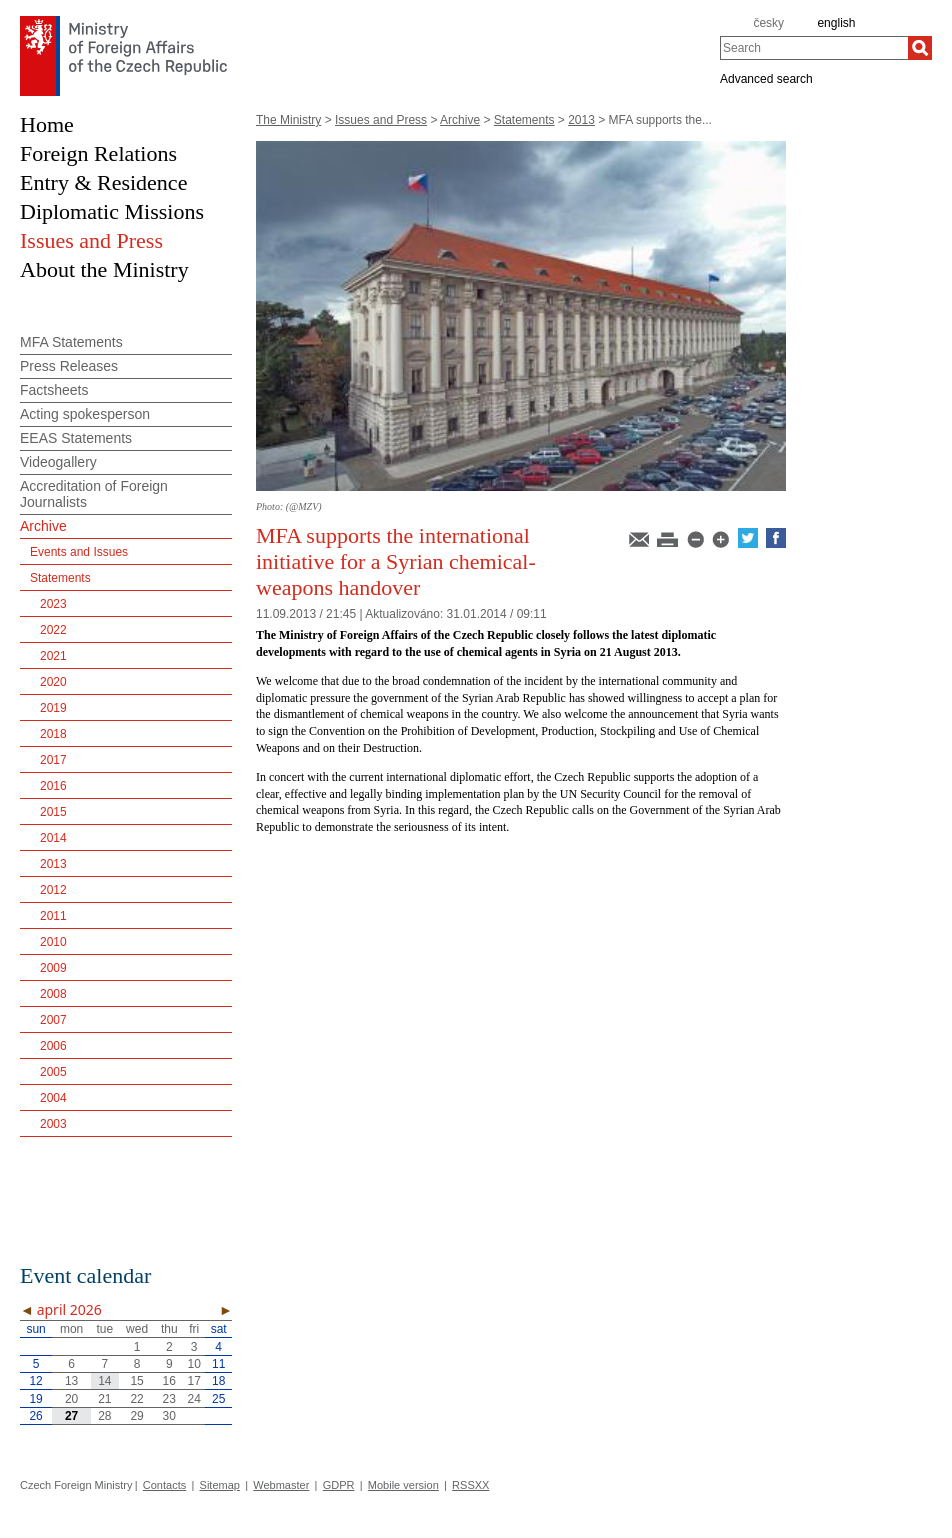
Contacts (164, 1485)
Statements (524, 120)
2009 (53, 968)
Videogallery (58, 462)
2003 (53, 1124)
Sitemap (220, 1485)
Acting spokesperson (85, 414)
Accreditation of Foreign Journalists (94, 494)
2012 (53, 890)
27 (71, 1416)
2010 (53, 942)
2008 (53, 994)
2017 (53, 760)
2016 (53, 786)
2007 (53, 1020)
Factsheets (54, 390)
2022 (53, 630)
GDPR (339, 1485)
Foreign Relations (98, 153)
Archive (460, 120)
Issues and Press (381, 120)
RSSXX (470, 1485)
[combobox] (814, 48)
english (836, 23)
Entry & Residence (103, 182)
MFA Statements (71, 342)
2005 (53, 1072)
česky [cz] (768, 23)
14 (104, 1381)
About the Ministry (104, 269)
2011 (53, 916)
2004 (53, 1098)
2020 (53, 682)
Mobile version (403, 1485)
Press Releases (69, 366)
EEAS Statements (76, 438)
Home (47, 124)
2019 (53, 708)
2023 (53, 604)
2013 (581, 120)
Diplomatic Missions (112, 211)
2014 (53, 838)
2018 (53, 734)
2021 (53, 656)
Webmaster (281, 1485)
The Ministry (288, 120)
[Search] (920, 48)
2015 (53, 812)
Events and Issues (79, 552)
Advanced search (766, 78)
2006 (53, 1046)
